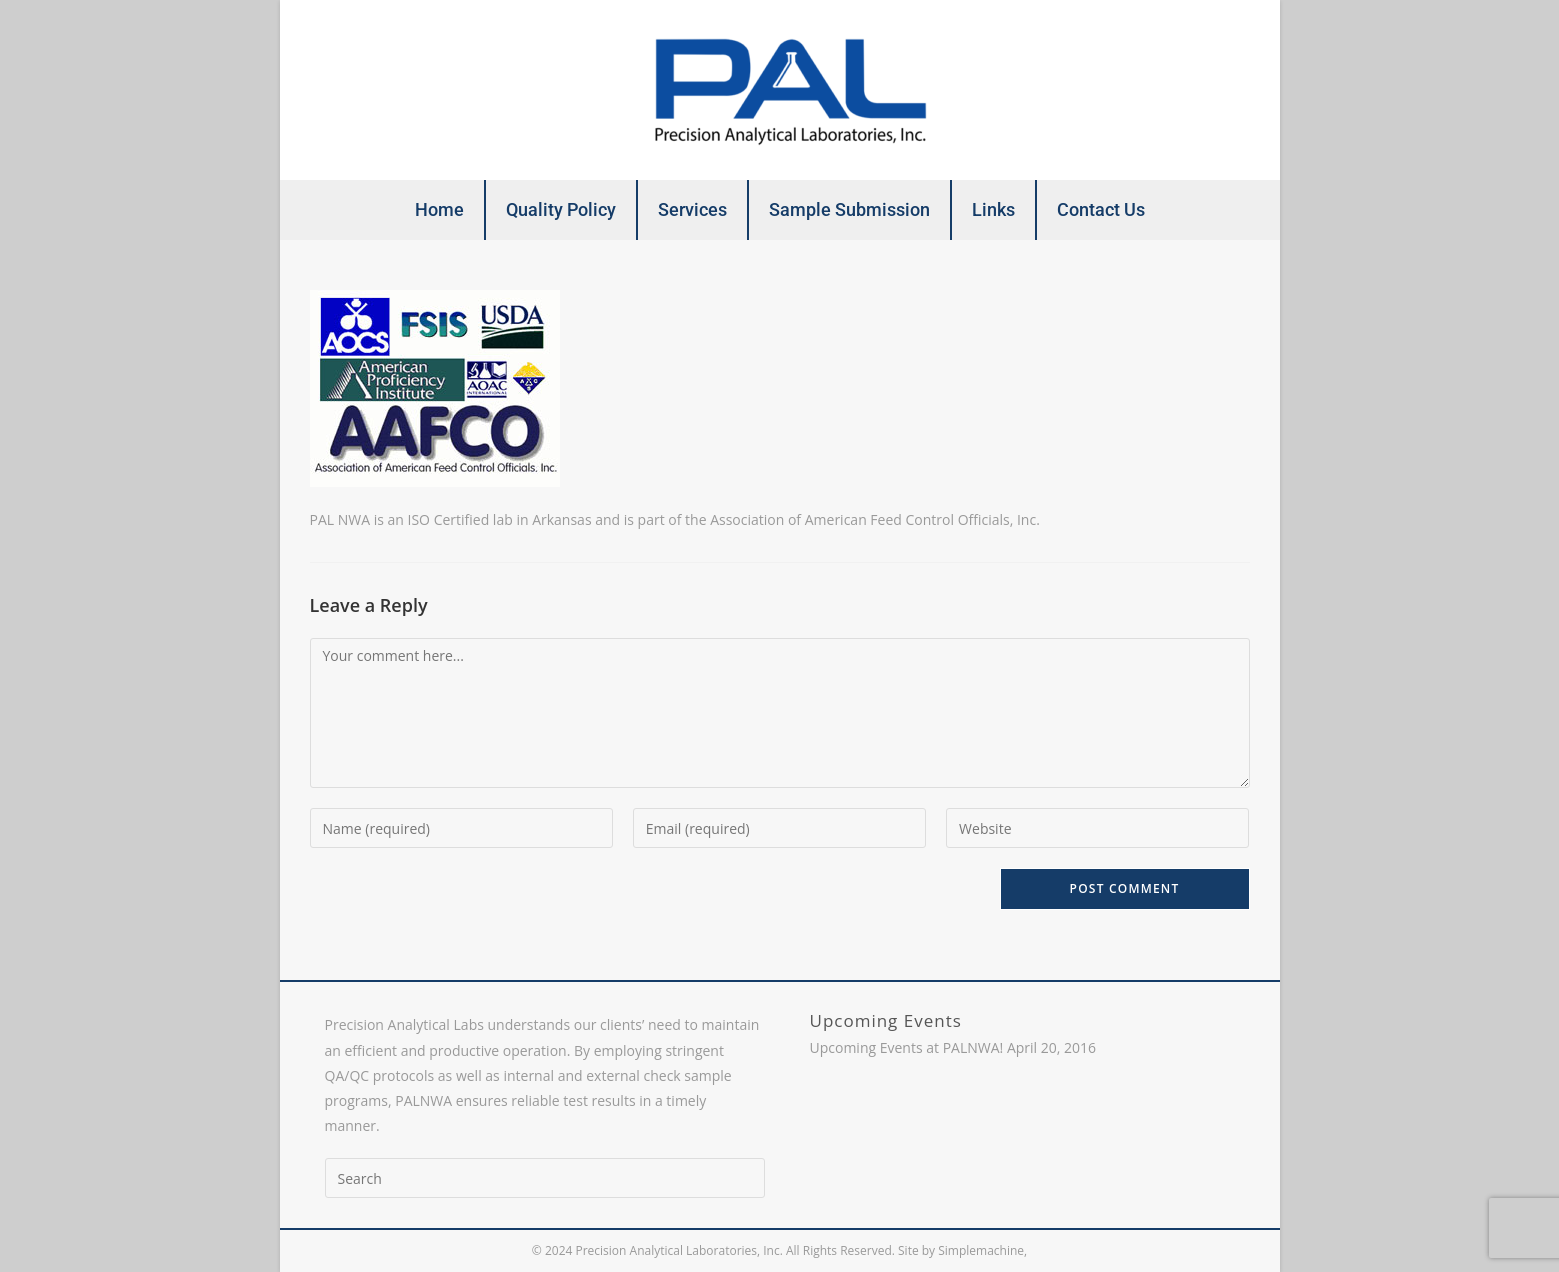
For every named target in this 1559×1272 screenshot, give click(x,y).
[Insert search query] (545, 1178)
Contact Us (1101, 209)
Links (993, 209)
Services (692, 209)
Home (439, 209)
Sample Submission (849, 209)
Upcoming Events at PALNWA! (907, 1047)
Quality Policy (561, 209)
